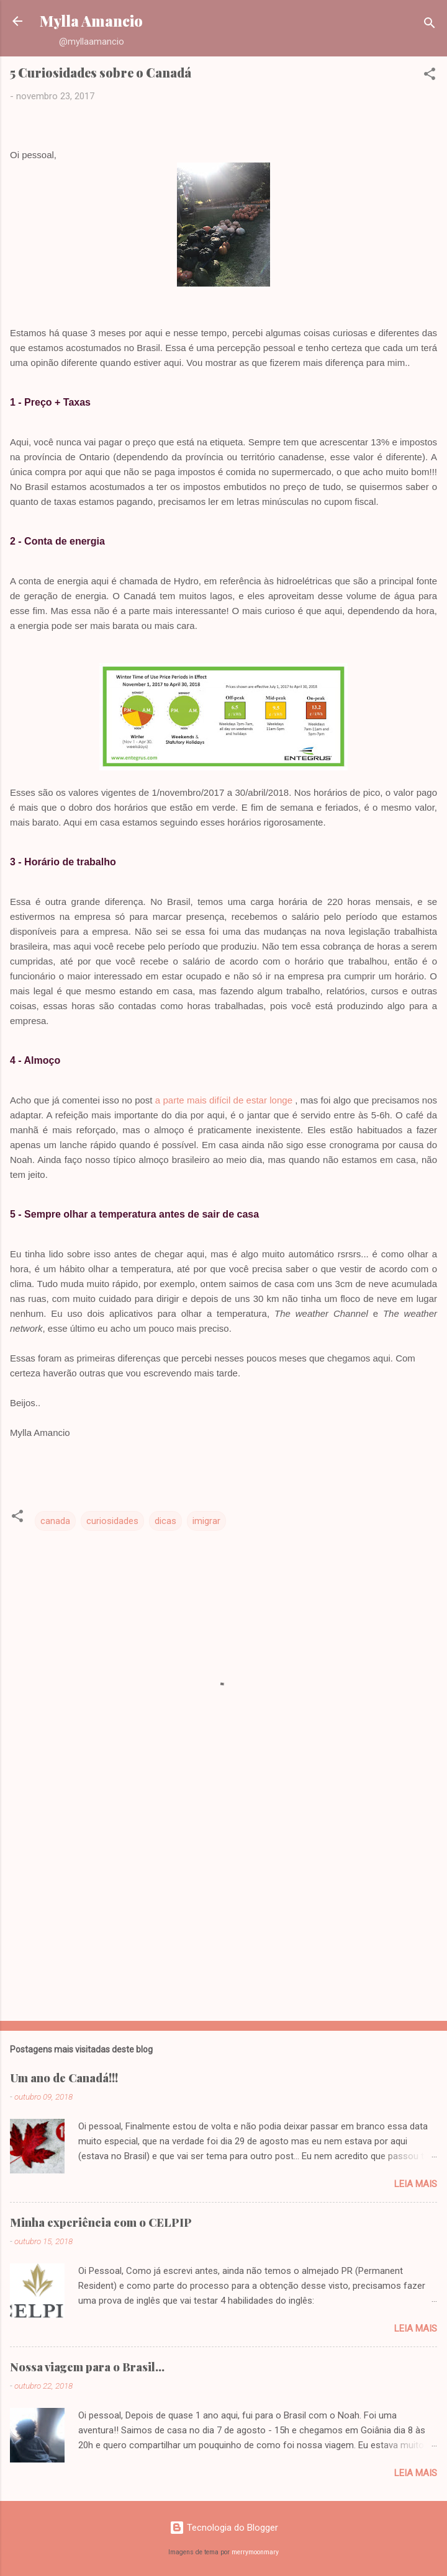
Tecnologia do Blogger (223, 2527)
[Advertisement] (223, 1914)
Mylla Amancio (91, 20)
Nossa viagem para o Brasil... (87, 2367)
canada (55, 1520)
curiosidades (112, 1520)
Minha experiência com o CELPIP (101, 2222)
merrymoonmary (255, 2552)
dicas (165, 1520)
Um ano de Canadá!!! (64, 2077)
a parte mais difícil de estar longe (223, 1100)
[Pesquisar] (429, 25)
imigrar (206, 1520)
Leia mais (415, 2184)
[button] (429, 76)
